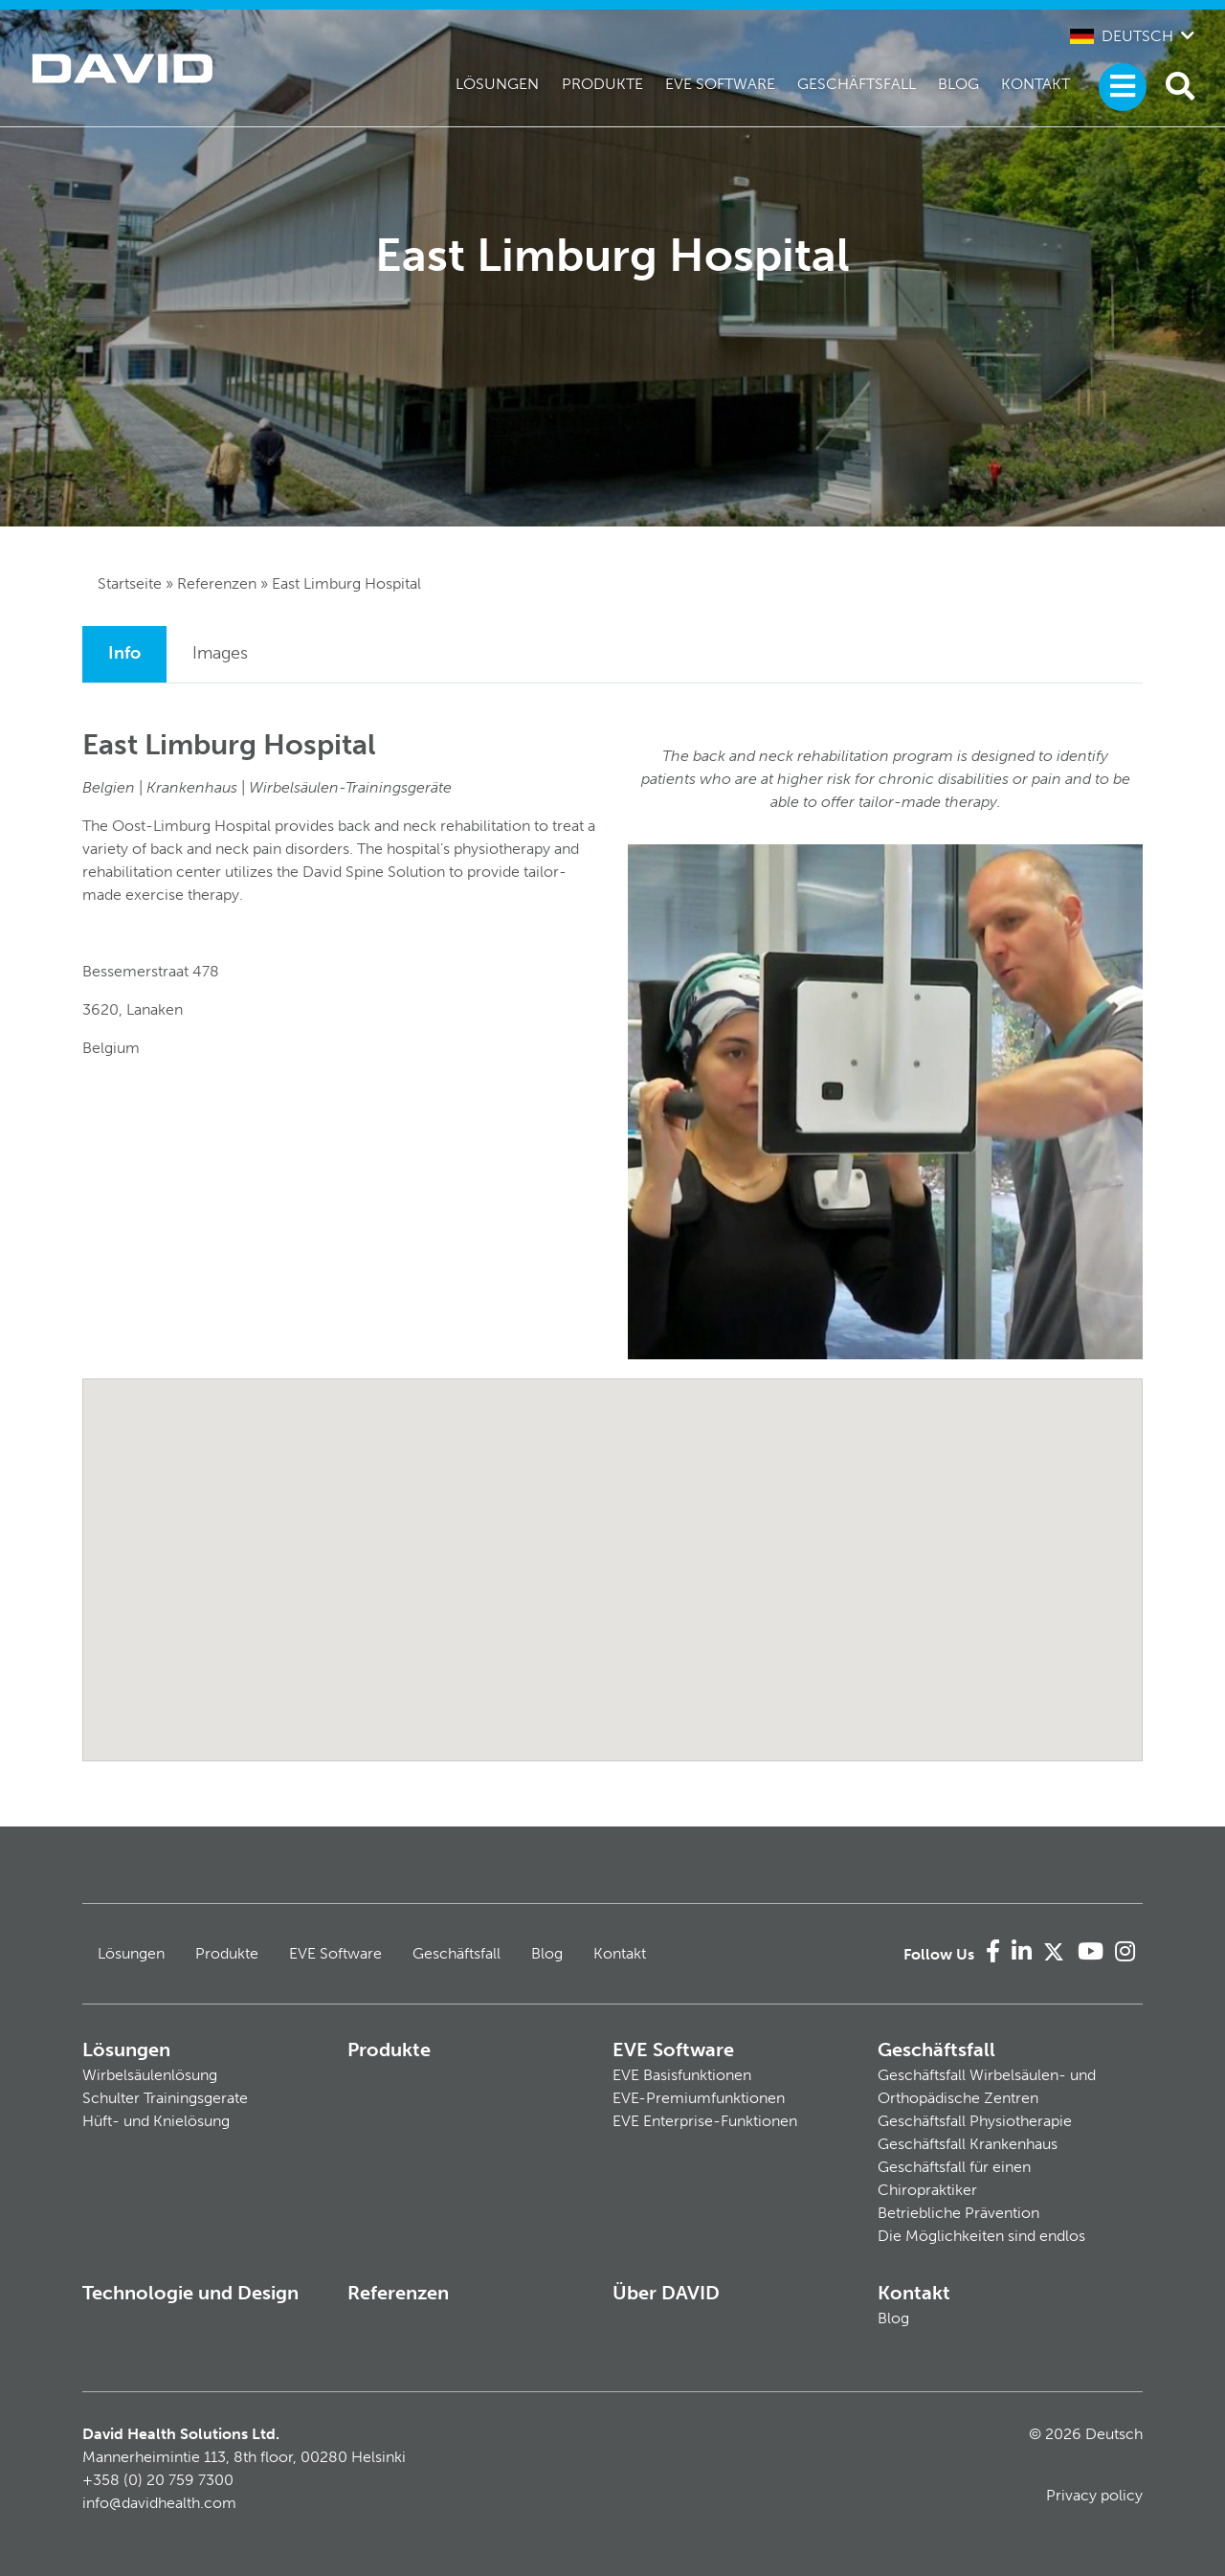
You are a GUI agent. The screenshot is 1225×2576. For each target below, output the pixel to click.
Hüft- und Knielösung (156, 2121)
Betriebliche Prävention (958, 2213)
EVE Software (720, 84)
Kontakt (1035, 84)
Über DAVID (666, 2292)
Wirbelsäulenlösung (149, 2075)
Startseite (130, 583)
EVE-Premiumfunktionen (698, 2098)
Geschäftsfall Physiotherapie (975, 2121)
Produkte (602, 84)
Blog (958, 84)
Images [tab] (220, 652)
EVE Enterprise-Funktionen (704, 2121)
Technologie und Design (190, 2292)
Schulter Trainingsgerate (165, 2098)
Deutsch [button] (1121, 36)
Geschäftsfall (856, 84)
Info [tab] (124, 652)
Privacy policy (1094, 2495)
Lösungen (497, 84)
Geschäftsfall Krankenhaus (968, 2144)
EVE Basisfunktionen (681, 2075)
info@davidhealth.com (159, 2503)
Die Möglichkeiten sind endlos (981, 2236)
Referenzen (216, 583)
